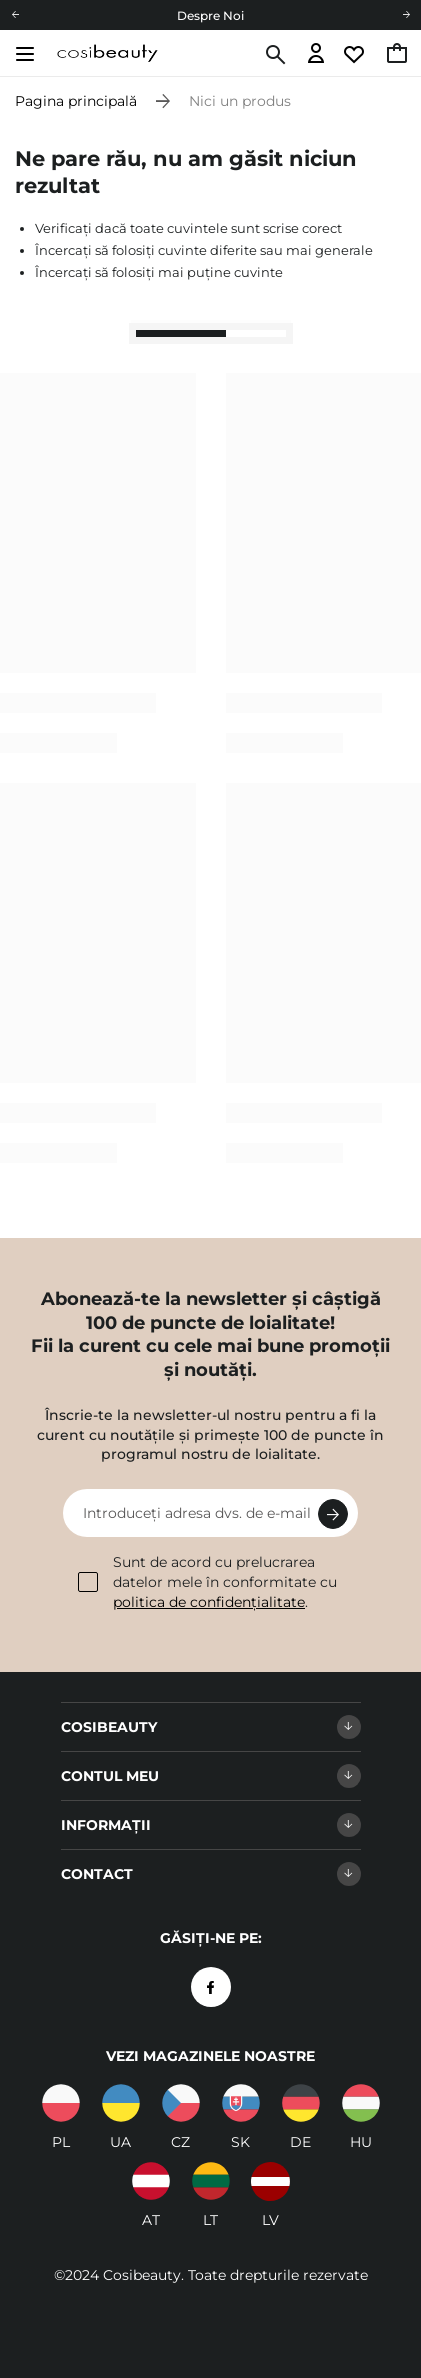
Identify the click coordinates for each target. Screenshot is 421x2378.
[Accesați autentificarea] (316, 54)
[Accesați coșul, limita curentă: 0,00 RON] (398, 55)
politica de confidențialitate (209, 1602)
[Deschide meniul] (24, 54)
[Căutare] (273, 55)
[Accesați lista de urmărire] (356, 54)
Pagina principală (76, 101)
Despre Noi (210, 15)
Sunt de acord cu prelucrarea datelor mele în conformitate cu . (207, 1581)
